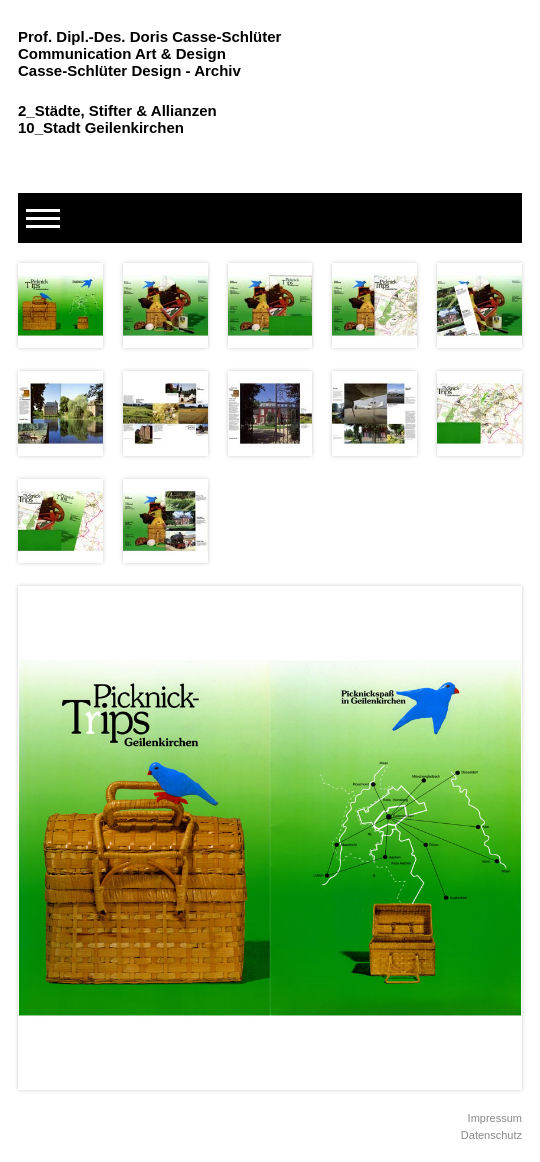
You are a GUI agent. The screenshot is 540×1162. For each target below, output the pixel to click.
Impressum (495, 1118)
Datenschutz (491, 1135)
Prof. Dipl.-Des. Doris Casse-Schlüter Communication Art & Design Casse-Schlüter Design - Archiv (149, 53)
